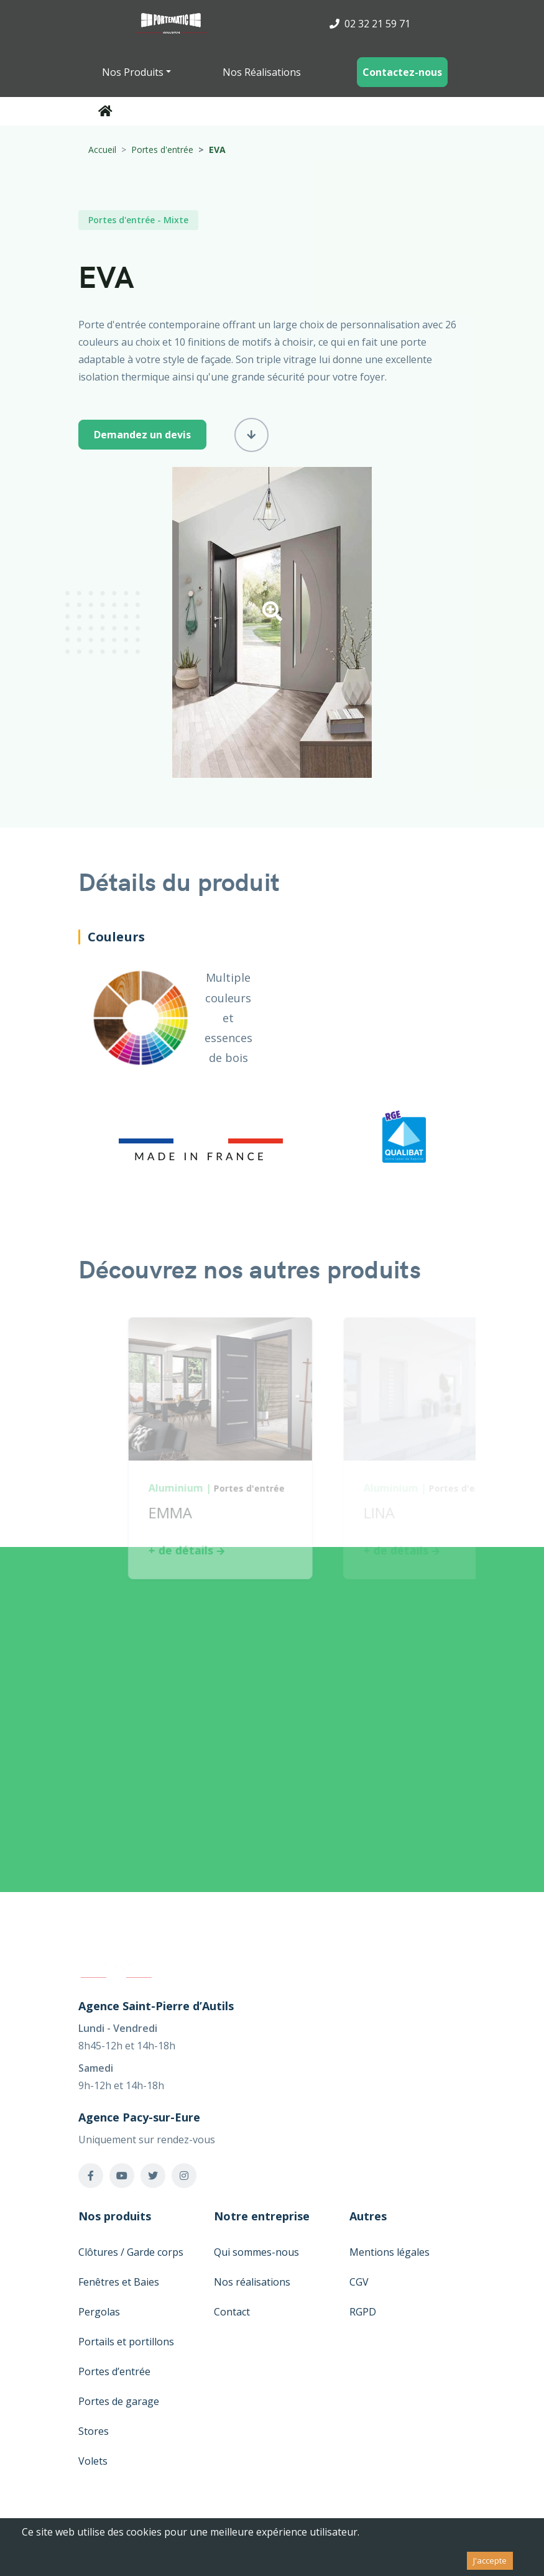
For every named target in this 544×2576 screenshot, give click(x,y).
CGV (359, 2282)
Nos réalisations (252, 2282)
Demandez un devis (142, 434)
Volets (93, 2461)
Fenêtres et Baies (118, 2282)
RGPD (362, 2312)
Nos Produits (133, 72)
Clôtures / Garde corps (130, 2252)
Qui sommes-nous (256, 2252)
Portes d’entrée (114, 2371)
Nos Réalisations (262, 72)
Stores (93, 2431)
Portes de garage (118, 2401)
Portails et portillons (126, 2341)
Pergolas (99, 2312)
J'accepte (490, 2560)
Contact (232, 2312)
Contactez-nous (402, 72)
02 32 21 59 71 (370, 23)
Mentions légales (389, 2252)
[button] (272, 615)
